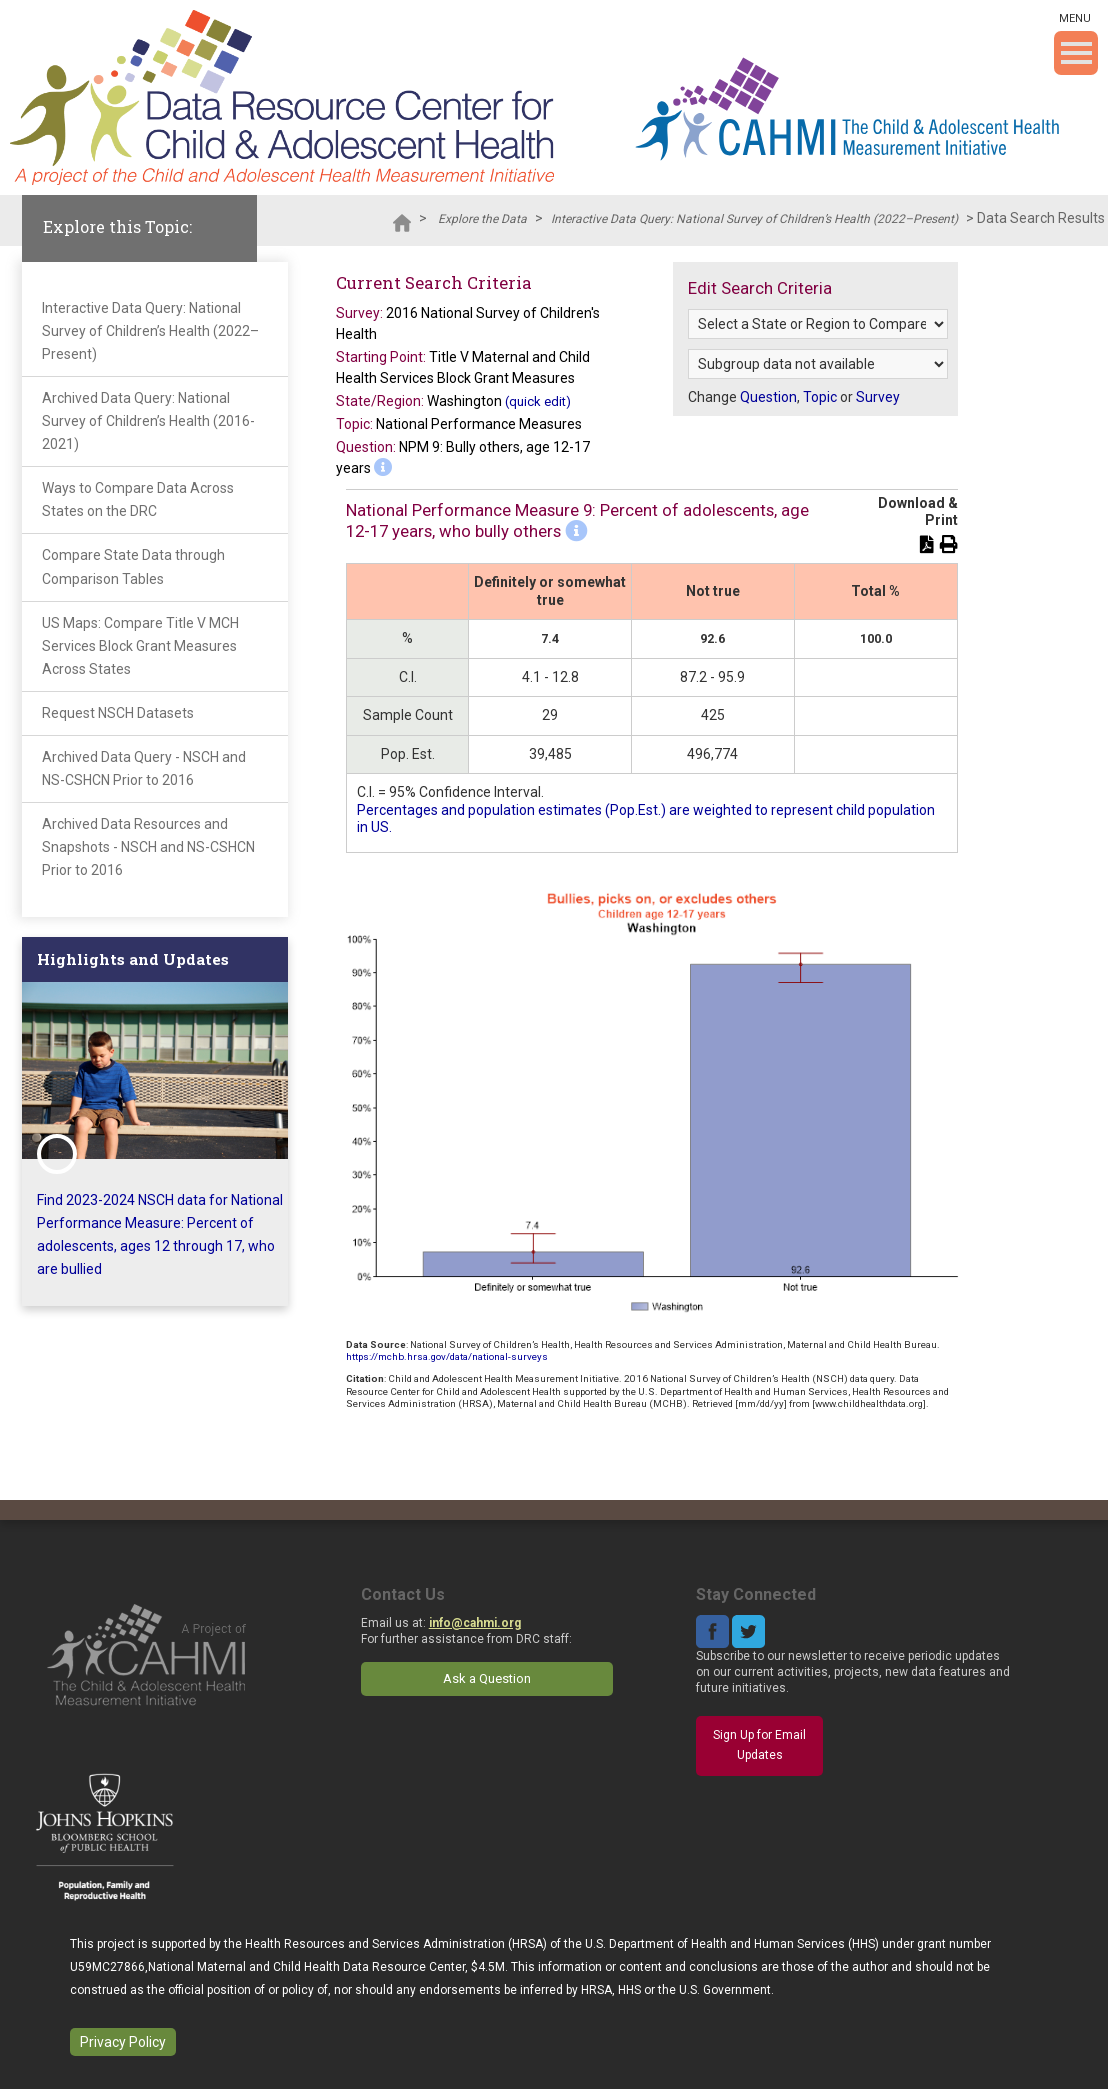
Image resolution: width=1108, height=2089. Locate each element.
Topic (820, 397)
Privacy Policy (123, 2042)
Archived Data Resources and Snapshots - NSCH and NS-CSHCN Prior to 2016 (148, 847)
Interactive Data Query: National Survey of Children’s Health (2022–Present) (754, 219)
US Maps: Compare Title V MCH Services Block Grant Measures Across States (140, 646)
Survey (878, 397)
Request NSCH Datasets (118, 713)
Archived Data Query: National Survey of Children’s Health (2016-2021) (148, 421)
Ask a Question (487, 1678)
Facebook (712, 1631)
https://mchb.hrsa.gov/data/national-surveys (447, 1356)
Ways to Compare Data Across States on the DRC (138, 499)
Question (768, 397)
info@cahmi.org (475, 1623)
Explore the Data (482, 219)
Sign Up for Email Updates (759, 1745)
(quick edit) (538, 401)
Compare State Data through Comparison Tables (133, 566)
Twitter (748, 1631)
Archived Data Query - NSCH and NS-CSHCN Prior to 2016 (144, 768)
